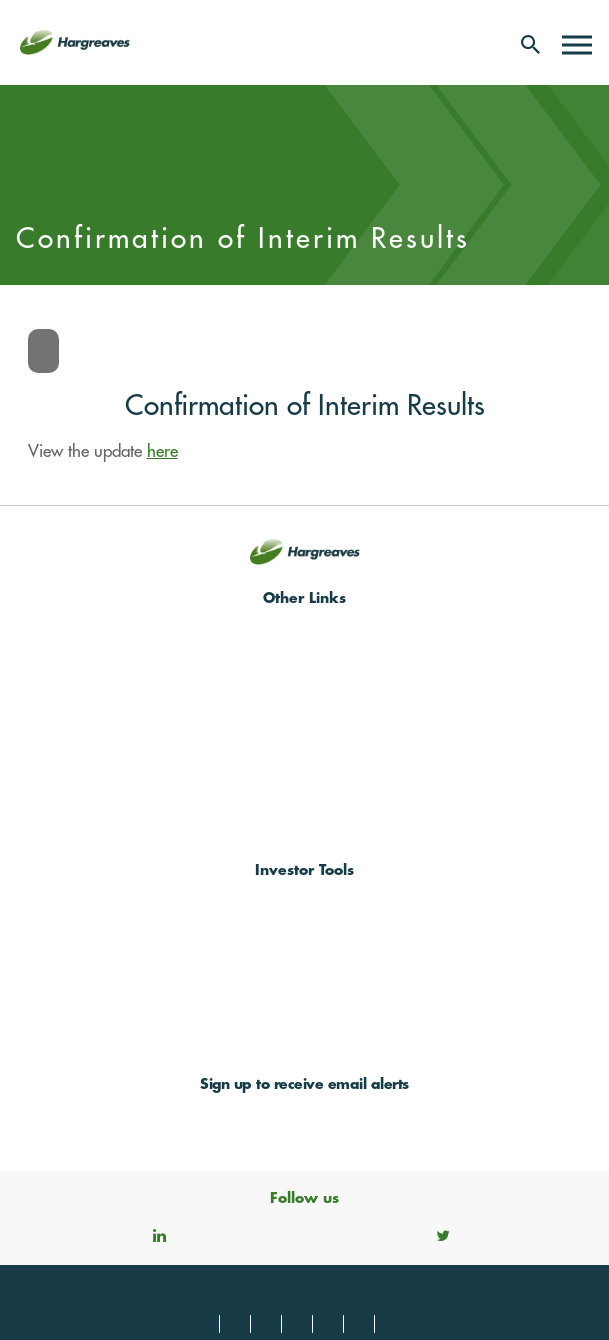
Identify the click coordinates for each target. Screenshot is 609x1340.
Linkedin (159, 1235)
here (162, 451)
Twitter (443, 1235)
